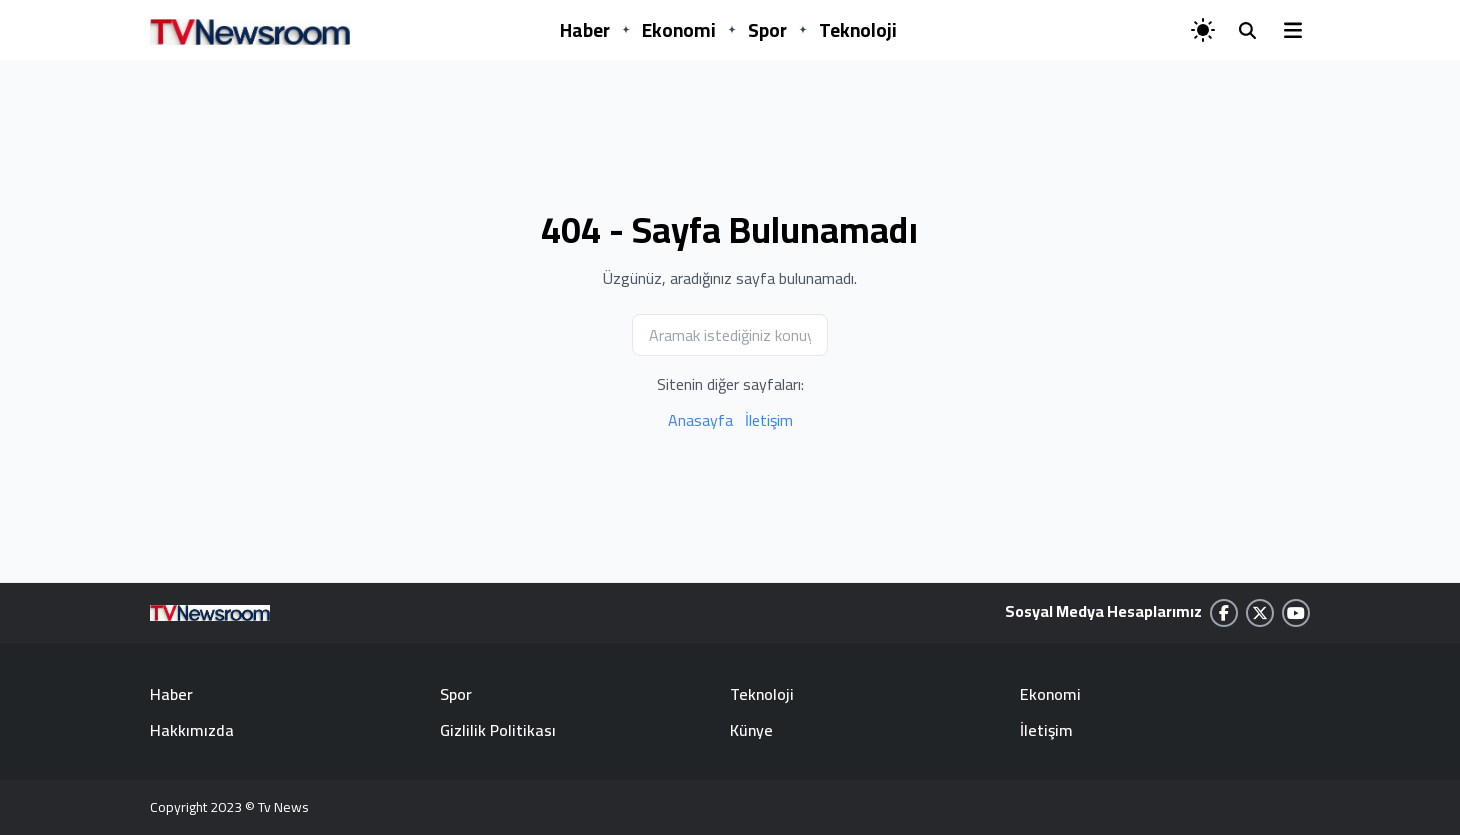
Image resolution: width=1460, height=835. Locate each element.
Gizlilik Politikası (498, 730)
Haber (585, 30)
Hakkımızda (192, 730)
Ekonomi (679, 30)
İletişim (769, 420)
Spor (767, 30)
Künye (751, 730)
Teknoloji (858, 30)
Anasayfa (700, 420)
